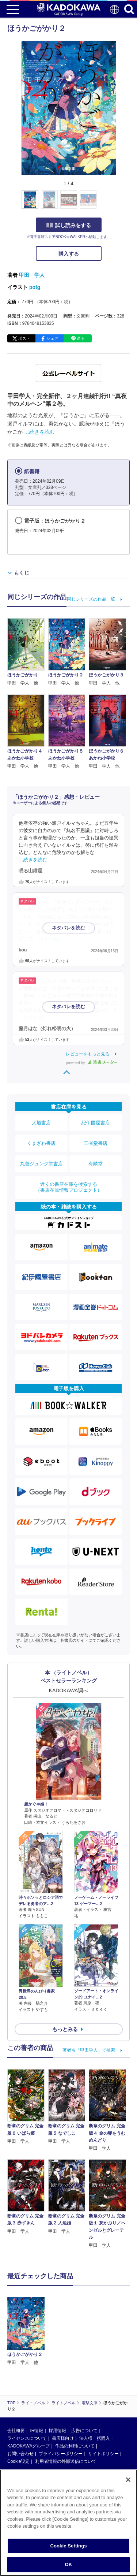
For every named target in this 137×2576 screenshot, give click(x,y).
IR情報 (36, 2430)
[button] (120, 204)
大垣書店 (41, 1122)
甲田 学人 (32, 275)
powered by (91, 1063)
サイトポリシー (103, 2453)
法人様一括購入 (94, 2438)
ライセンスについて (27, 2438)
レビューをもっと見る (88, 1054)
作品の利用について (75, 2446)
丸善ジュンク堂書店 (41, 1163)
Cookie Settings (68, 2546)
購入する (68, 254)
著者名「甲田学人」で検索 (88, 2050)
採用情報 (57, 2430)
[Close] (128, 2480)
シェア (52, 338)
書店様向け (63, 2438)
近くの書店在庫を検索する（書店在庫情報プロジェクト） (68, 1187)
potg (34, 287)
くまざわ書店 (41, 1143)
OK (68, 2564)
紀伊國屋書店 (95, 1122)
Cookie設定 (18, 2461)
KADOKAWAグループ (28, 2446)
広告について (84, 2430)
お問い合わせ (20, 2453)
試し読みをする (68, 225)
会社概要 (16, 2430)
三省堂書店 (95, 1143)
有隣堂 (95, 1163)
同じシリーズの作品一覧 (91, 599)
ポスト (24, 338)
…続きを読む (39, 432)
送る (81, 338)
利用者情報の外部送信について (65, 2461)
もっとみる (65, 2029)
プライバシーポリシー (61, 2453)
